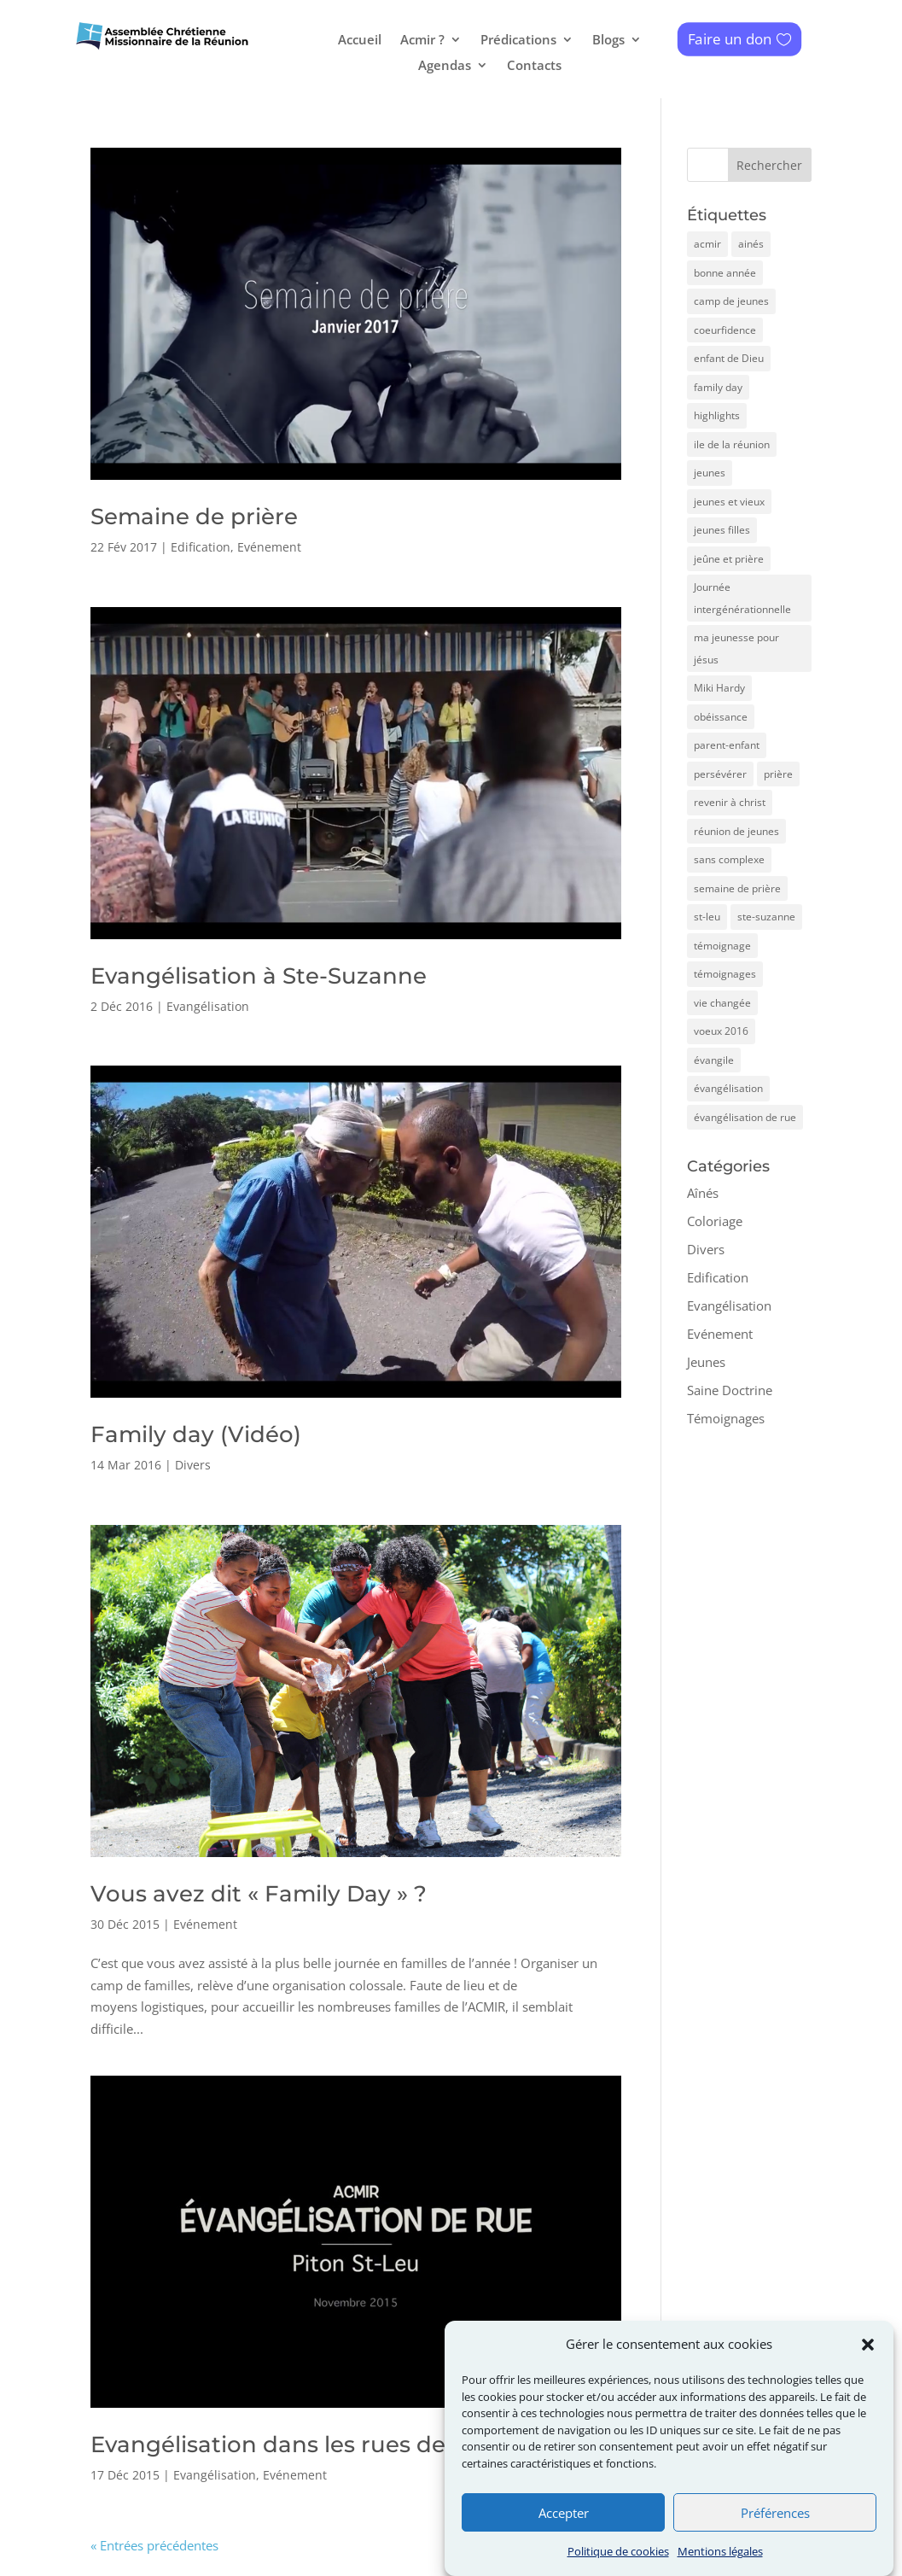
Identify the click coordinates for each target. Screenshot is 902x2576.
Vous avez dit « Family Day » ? (258, 1893)
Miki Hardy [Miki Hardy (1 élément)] (719, 688)
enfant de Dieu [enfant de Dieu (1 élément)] (729, 358)
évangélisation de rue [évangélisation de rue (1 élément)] (745, 1117)
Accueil (359, 40)
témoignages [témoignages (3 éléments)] (725, 974)
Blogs (608, 40)
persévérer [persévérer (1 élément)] (720, 774)
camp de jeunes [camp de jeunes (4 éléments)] (731, 301)
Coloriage (714, 1221)
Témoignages (726, 1418)
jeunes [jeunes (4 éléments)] (709, 472)
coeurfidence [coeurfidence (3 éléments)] (725, 330)
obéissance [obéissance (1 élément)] (721, 717)
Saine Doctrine (729, 1390)
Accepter (563, 2544)
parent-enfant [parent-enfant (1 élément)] (726, 745)
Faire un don (730, 39)
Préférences (775, 2544)
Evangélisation (207, 1006)
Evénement (269, 547)
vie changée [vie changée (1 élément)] (722, 1003)
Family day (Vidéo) (195, 1434)
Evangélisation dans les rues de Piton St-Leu (341, 2444)
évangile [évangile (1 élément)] (714, 1060)
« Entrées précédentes (154, 2545)
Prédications (518, 40)
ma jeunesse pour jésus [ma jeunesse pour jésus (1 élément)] (736, 648)
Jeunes (706, 1361)
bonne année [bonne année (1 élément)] (725, 273)
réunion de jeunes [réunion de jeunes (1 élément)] (736, 831)
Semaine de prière (194, 516)
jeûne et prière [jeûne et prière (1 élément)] (729, 559)
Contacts (534, 66)
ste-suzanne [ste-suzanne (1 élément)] (766, 916)
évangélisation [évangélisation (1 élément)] (728, 1088)
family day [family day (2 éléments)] (718, 387)
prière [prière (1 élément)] (778, 774)
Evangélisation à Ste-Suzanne (258, 976)
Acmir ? (422, 40)
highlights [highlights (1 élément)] (717, 415)
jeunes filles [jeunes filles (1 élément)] (722, 530)
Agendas (444, 66)
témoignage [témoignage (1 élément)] (722, 945)
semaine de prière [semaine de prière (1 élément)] (737, 888)
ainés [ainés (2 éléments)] (751, 244)
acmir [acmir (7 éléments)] (707, 244)
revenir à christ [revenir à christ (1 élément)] (729, 802)
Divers (193, 1465)
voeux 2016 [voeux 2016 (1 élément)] (721, 1031)
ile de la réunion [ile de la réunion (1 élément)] (732, 444)
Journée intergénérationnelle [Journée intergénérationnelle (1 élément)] (742, 598)
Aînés (703, 1192)
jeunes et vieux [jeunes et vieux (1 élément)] (729, 501)
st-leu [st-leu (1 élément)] (707, 916)
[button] (867, 2376)
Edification (200, 547)
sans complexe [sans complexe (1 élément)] (729, 859)
